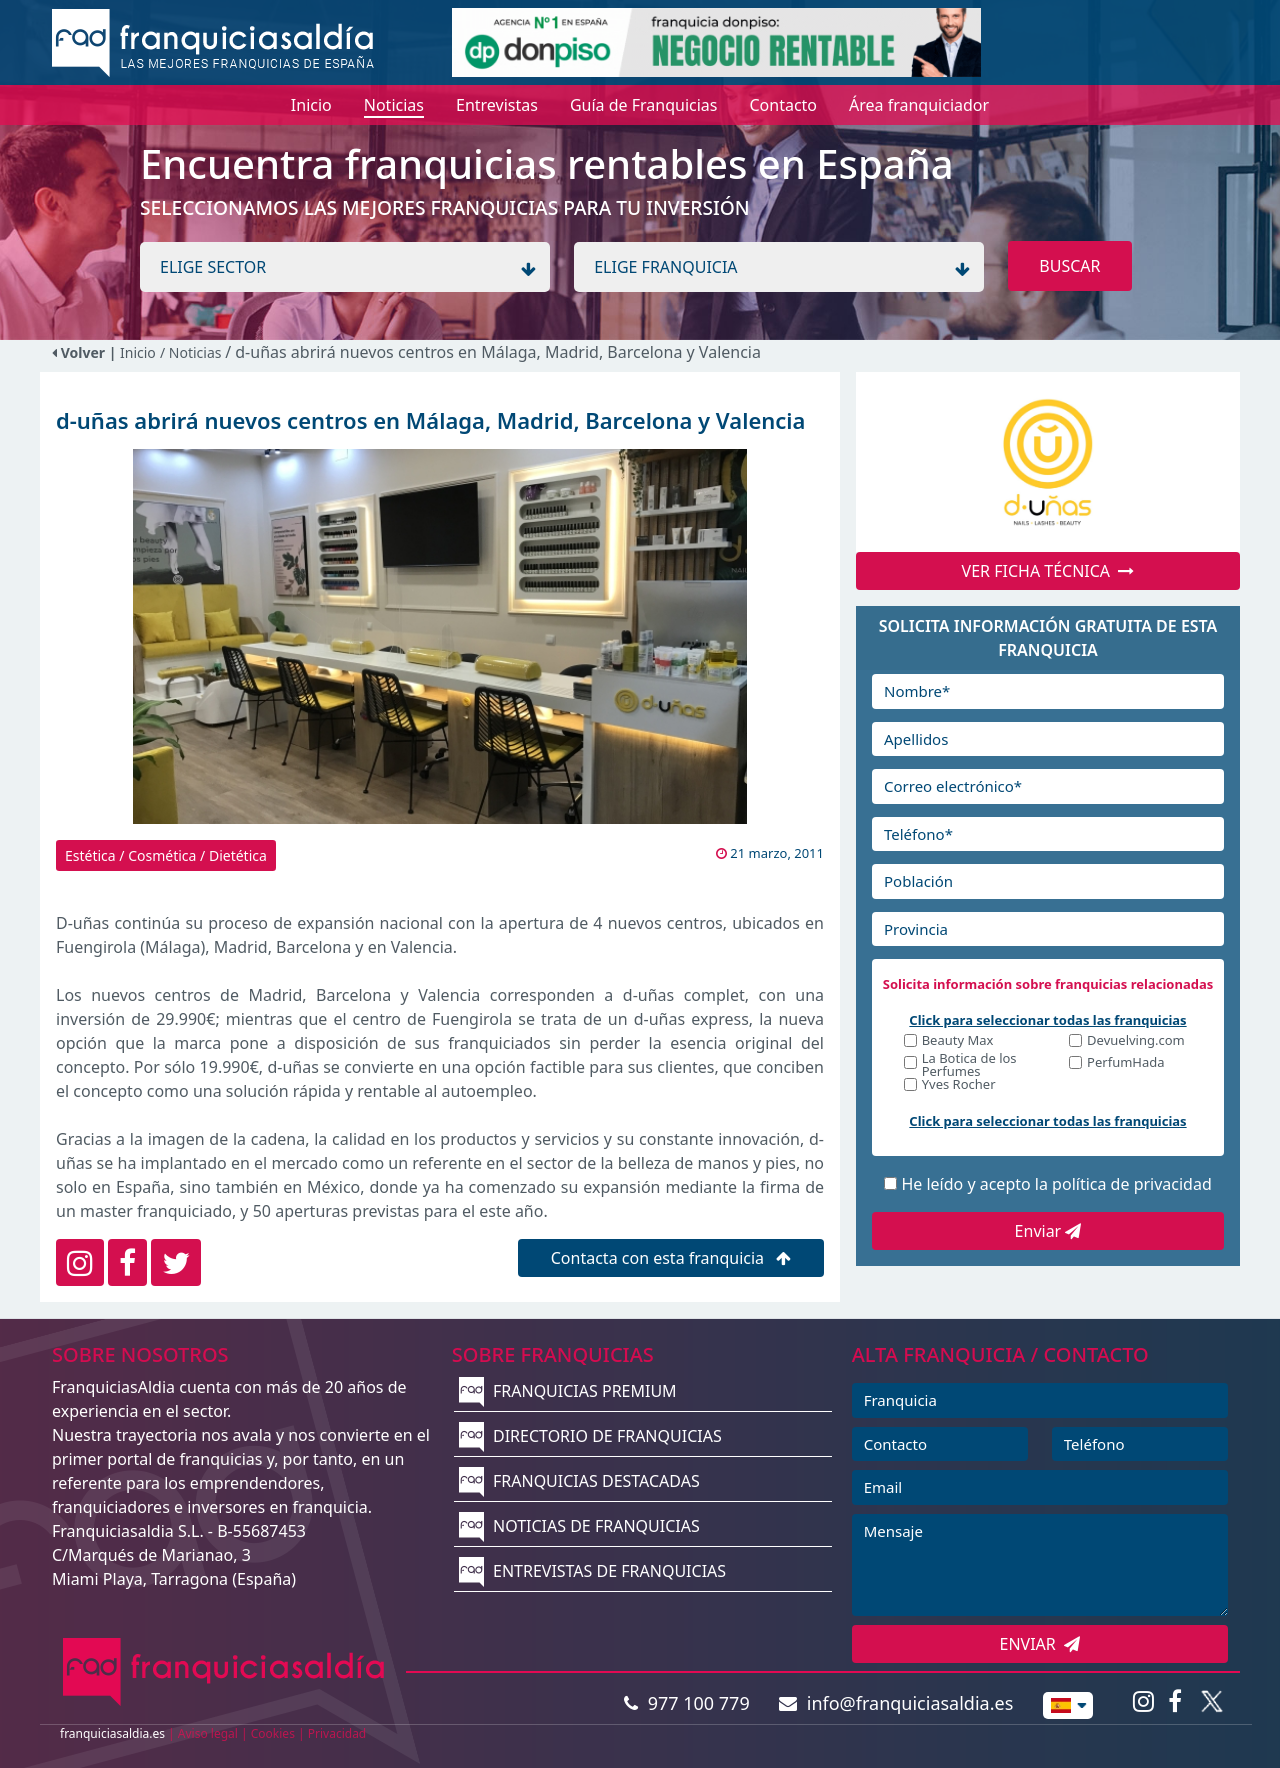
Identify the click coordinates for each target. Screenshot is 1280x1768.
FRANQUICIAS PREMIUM (568, 1391)
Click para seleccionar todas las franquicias (1047, 1020)
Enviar (1048, 1231)
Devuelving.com (1136, 1041)
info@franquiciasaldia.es (896, 1703)
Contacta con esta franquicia (671, 1258)
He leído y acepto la (1056, 1184)
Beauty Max (958, 1041)
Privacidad (337, 1733)
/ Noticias (192, 352)
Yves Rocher (959, 1085)
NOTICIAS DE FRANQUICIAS (579, 1526)
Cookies (273, 1733)
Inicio (138, 352)
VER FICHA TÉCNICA (1048, 571)
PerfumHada (1125, 1063)
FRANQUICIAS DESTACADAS (579, 1481)
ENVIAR (1040, 1644)
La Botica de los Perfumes (969, 1065)
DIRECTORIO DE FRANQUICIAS (590, 1436)
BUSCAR (1069, 266)
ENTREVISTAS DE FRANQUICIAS (592, 1571)
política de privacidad (1132, 1184)
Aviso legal (208, 1733)
